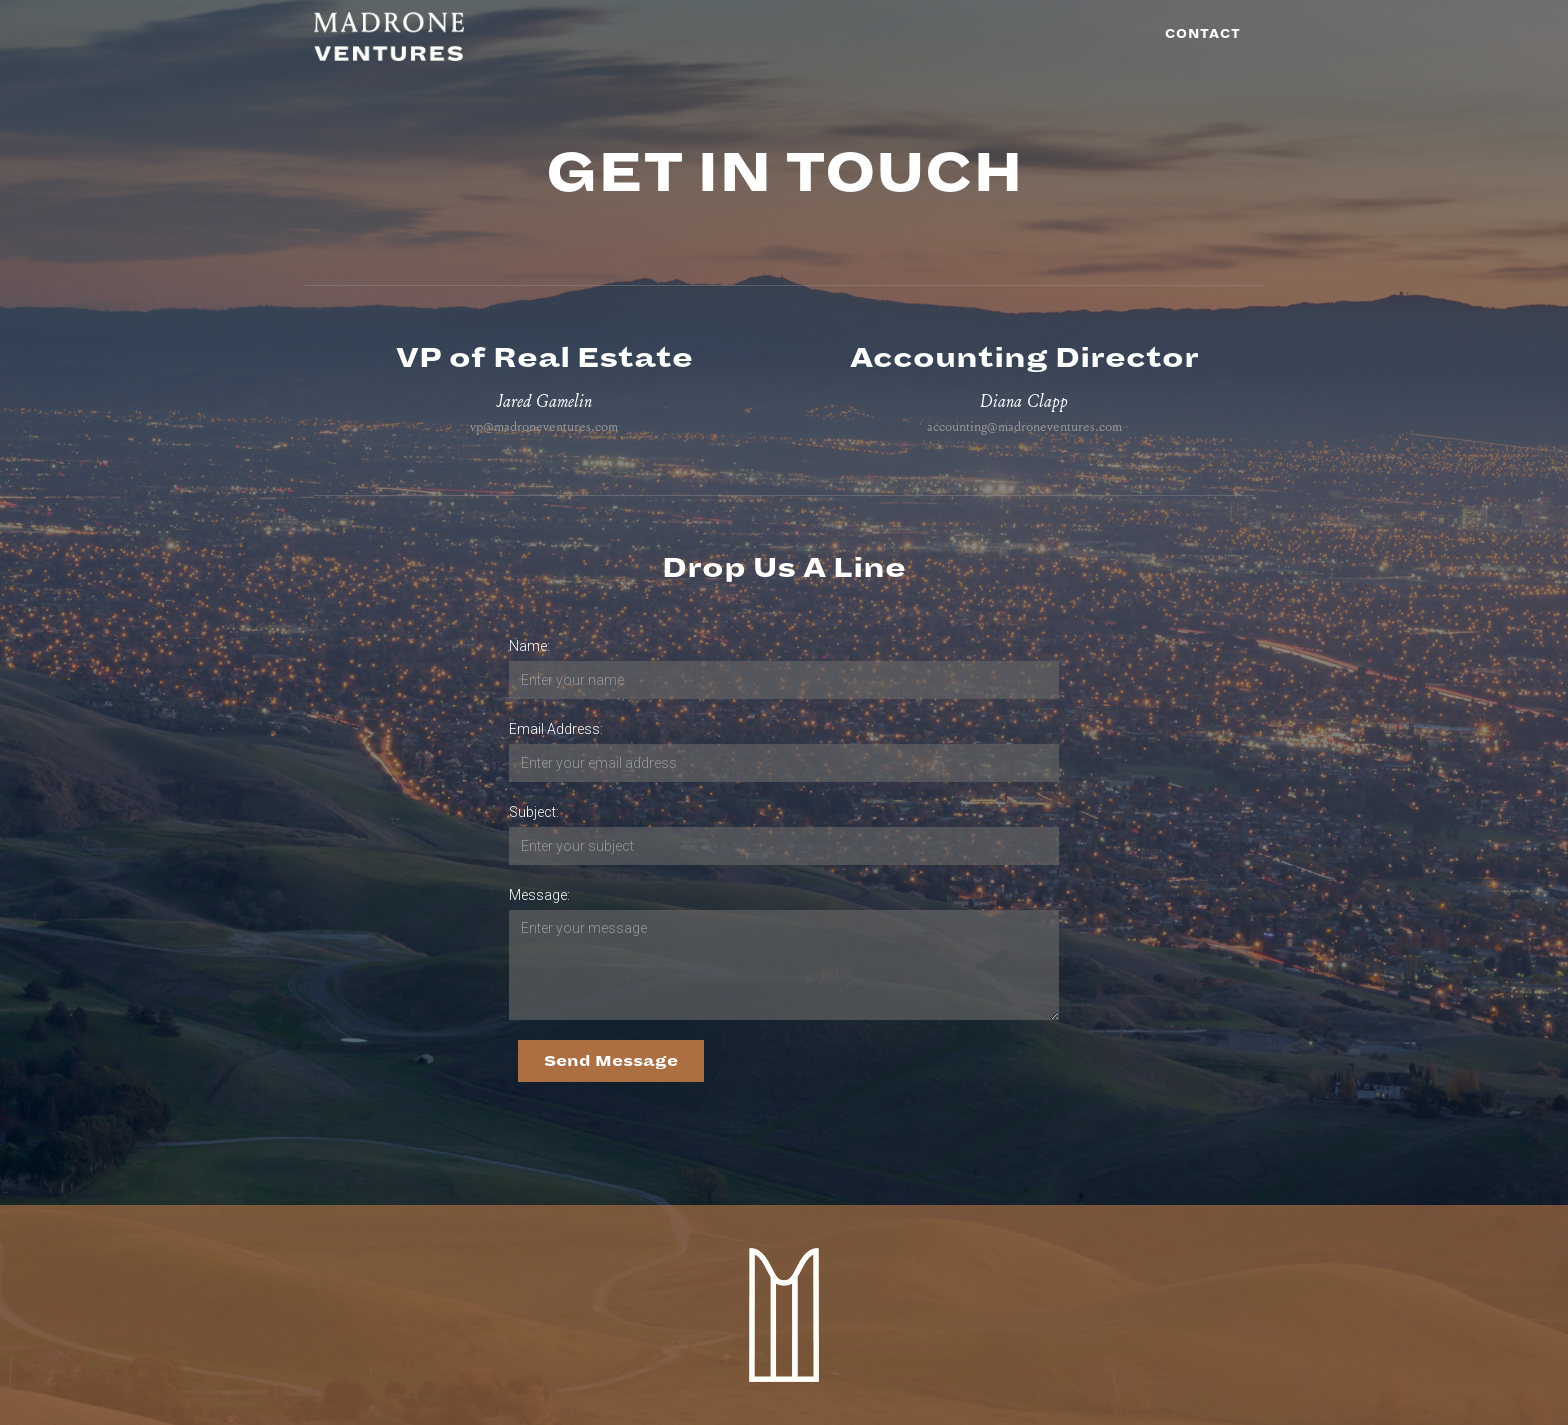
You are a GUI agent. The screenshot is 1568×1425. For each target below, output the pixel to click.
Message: (539, 895)
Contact (1203, 34)
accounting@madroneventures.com (1024, 426)
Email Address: (556, 729)
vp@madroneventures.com (544, 426)
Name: (529, 646)
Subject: (534, 812)
